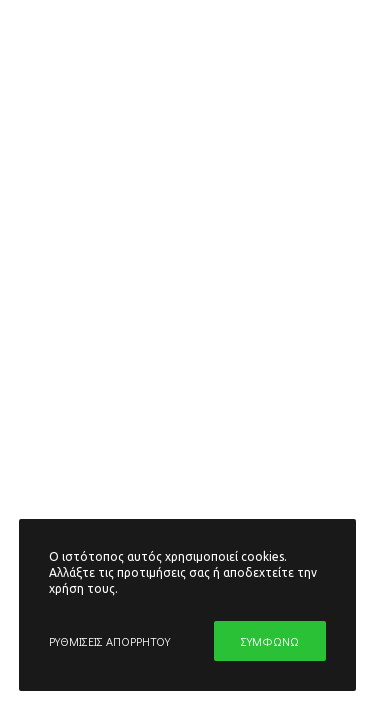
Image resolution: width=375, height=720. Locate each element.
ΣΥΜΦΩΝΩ (270, 641)
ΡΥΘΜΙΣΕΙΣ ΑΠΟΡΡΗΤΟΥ (109, 641)
